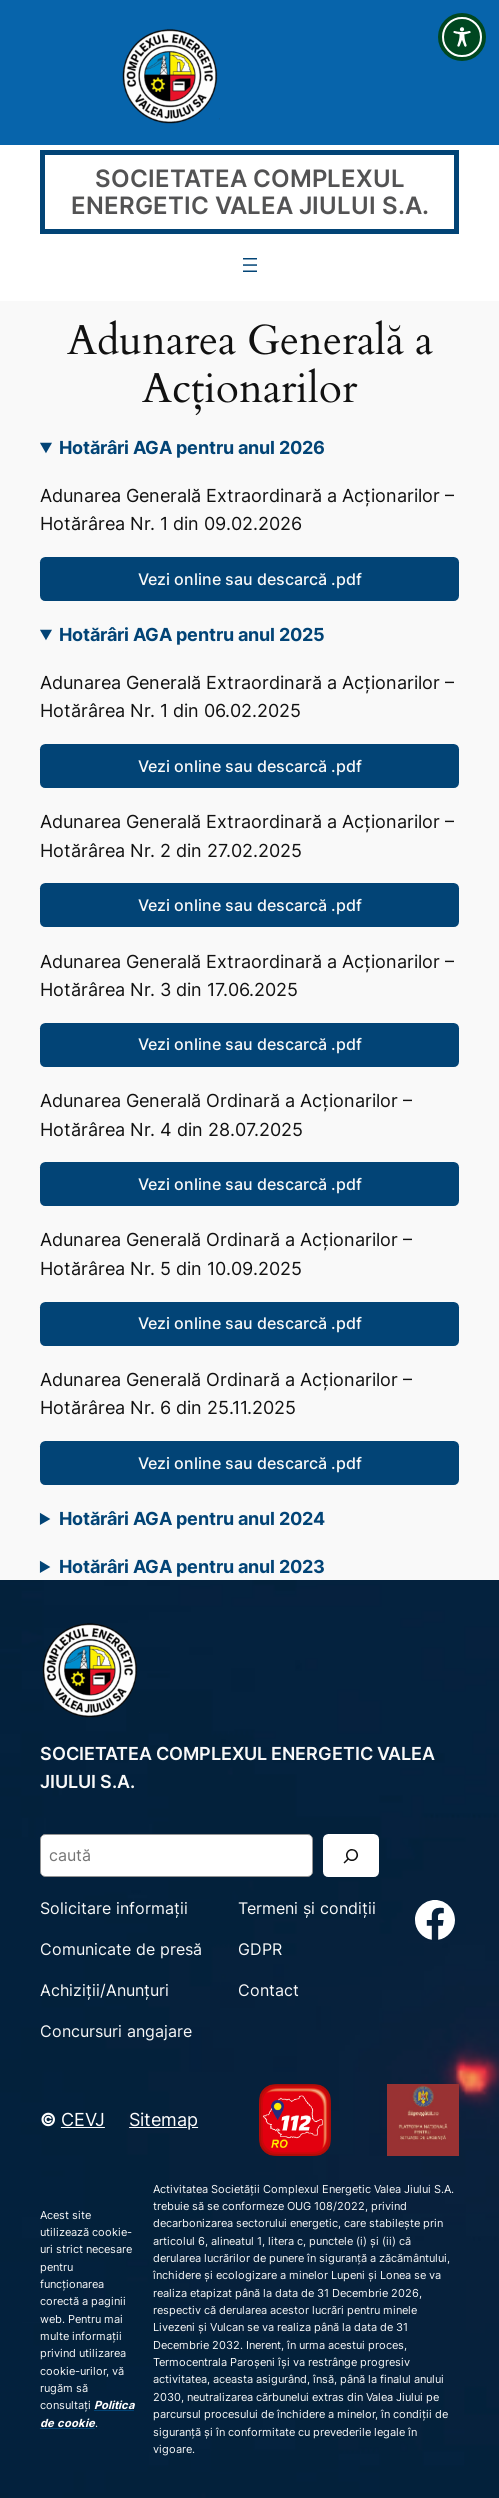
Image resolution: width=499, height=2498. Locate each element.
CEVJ (83, 2119)
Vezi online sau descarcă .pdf (250, 579)
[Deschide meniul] (250, 265)
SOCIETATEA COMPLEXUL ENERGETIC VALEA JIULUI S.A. (250, 192)
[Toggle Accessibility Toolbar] (462, 37)
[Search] (351, 1855)
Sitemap (163, 2119)
